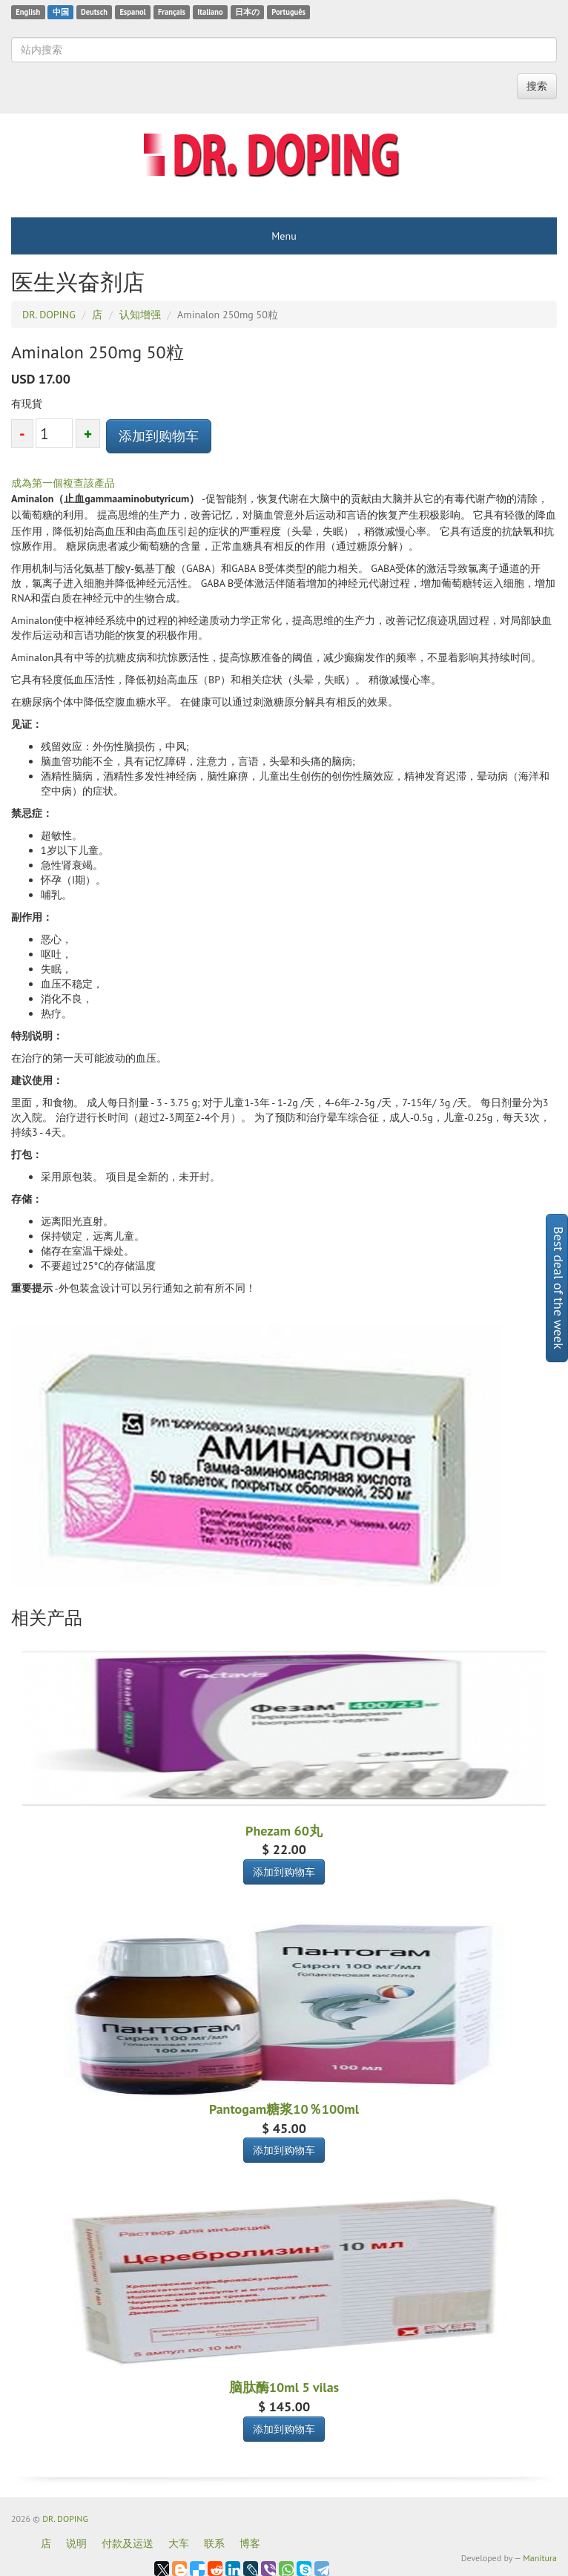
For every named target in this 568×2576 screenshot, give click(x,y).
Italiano (209, 12)
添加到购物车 (159, 435)
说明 (76, 2543)
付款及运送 (127, 2543)
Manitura (540, 2557)
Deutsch (94, 12)
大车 (178, 2543)
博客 (250, 2543)
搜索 (536, 86)
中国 (61, 12)
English (28, 12)
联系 (214, 2543)
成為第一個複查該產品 (63, 483)
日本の (247, 12)
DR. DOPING (65, 2518)
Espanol (132, 12)
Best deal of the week (558, 1288)
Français (171, 12)
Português (288, 12)
